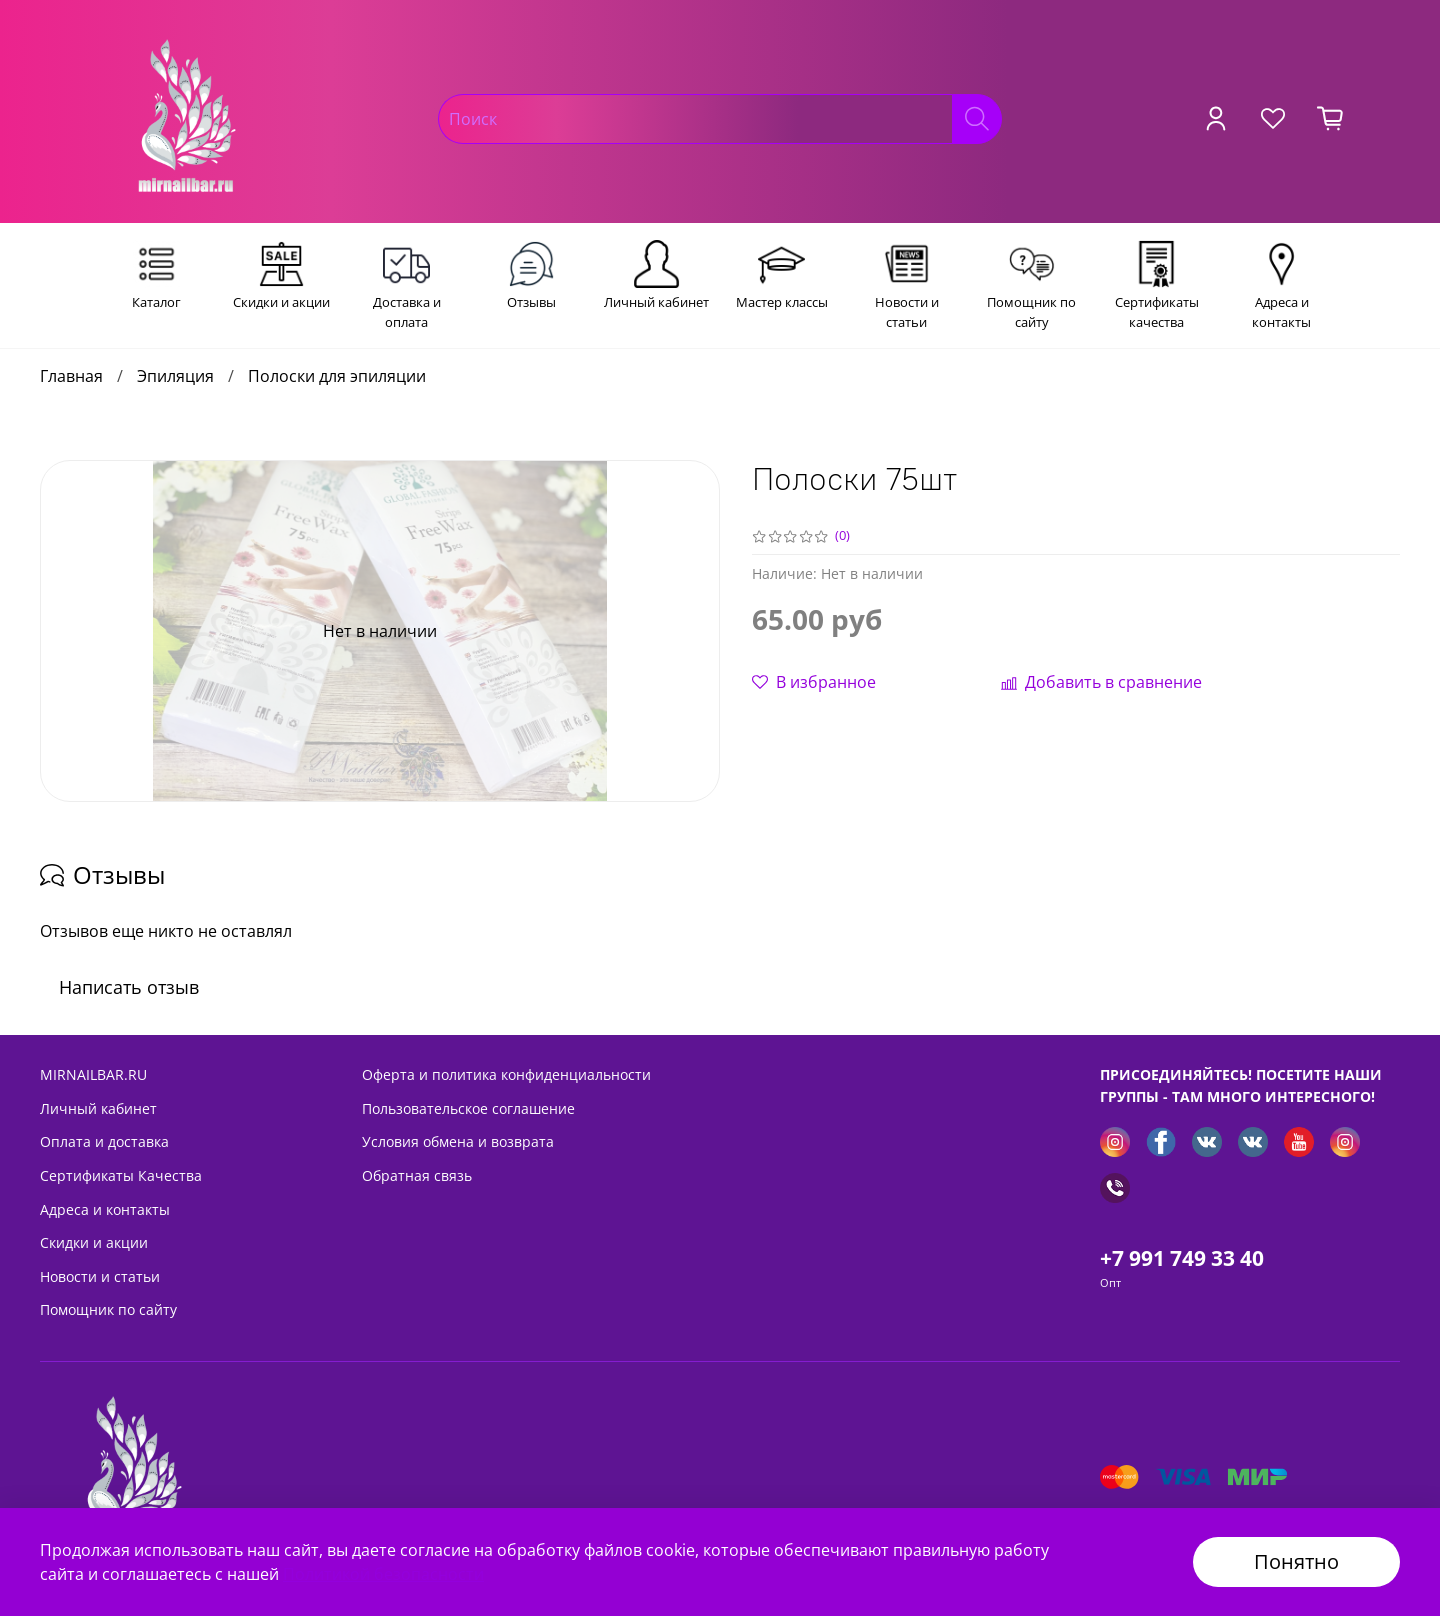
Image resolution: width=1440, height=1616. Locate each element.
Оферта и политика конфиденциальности (506, 1074)
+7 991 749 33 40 (1182, 1258)
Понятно (1296, 1561)
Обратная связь (417, 1175)
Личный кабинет (98, 1108)
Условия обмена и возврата (458, 1141)
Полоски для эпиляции (337, 376)
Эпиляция (175, 376)
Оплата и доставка (104, 1141)
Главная (71, 376)
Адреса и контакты (105, 1209)
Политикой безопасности (383, 1574)
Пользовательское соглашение (468, 1108)
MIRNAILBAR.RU (93, 1074)
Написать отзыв (129, 987)
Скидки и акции (94, 1242)
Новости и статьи (100, 1276)
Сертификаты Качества (121, 1175)
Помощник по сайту (108, 1309)
